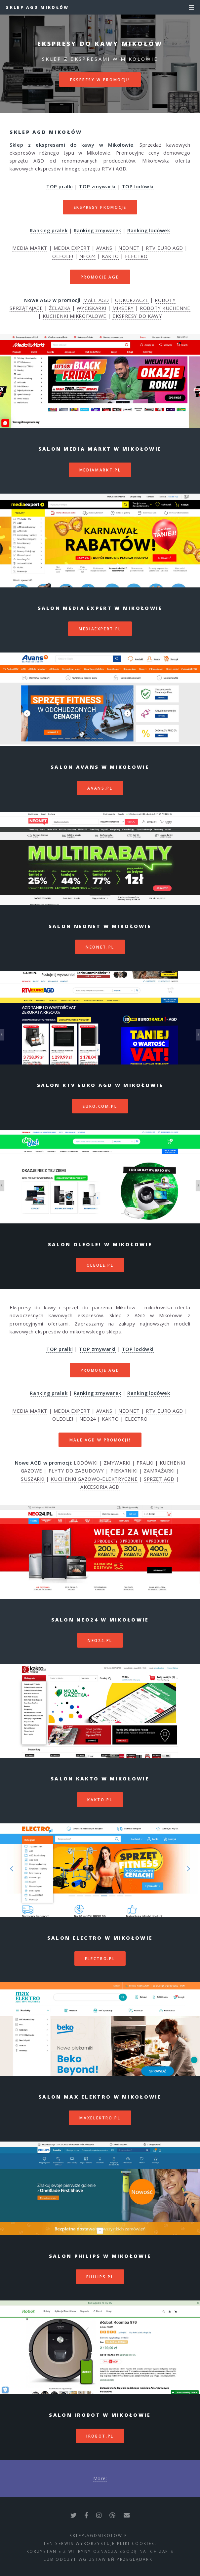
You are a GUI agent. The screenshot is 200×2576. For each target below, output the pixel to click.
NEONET (129, 247)
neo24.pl (100, 1640)
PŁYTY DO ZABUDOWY (76, 1470)
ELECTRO (136, 256)
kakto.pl (99, 1799)
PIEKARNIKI (124, 1470)
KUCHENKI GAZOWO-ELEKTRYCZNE (94, 1478)
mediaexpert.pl (100, 628)
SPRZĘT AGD (159, 1478)
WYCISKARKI (91, 308)
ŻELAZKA (59, 308)
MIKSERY (123, 308)
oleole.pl (100, 1265)
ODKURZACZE (132, 300)
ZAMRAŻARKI (159, 1470)
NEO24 (87, 256)
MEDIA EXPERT (72, 247)
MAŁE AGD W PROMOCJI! (100, 1439)
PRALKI (145, 1462)
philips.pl (100, 2276)
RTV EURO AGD (164, 247)
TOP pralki (59, 186)
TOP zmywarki (97, 186)
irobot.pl (100, 2436)
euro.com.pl (100, 1106)
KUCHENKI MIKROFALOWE (74, 316)
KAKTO (110, 256)
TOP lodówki (138, 186)
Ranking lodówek (148, 230)
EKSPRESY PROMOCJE (100, 207)
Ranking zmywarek (97, 230)
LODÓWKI (86, 1462)
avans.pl (99, 788)
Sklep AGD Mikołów (37, 7)
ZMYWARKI (117, 1462)
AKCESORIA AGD (99, 1486)
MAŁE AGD (96, 300)
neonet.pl (100, 947)
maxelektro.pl (99, 2117)
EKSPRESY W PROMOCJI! (100, 79)
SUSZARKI (32, 1478)
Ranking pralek (48, 230)
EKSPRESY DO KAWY (137, 316)
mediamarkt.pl (100, 469)
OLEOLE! (62, 256)
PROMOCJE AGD (100, 277)
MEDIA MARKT (29, 247)
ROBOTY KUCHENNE (165, 308)
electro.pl (100, 1958)
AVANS (104, 247)
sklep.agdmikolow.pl (99, 2535)
